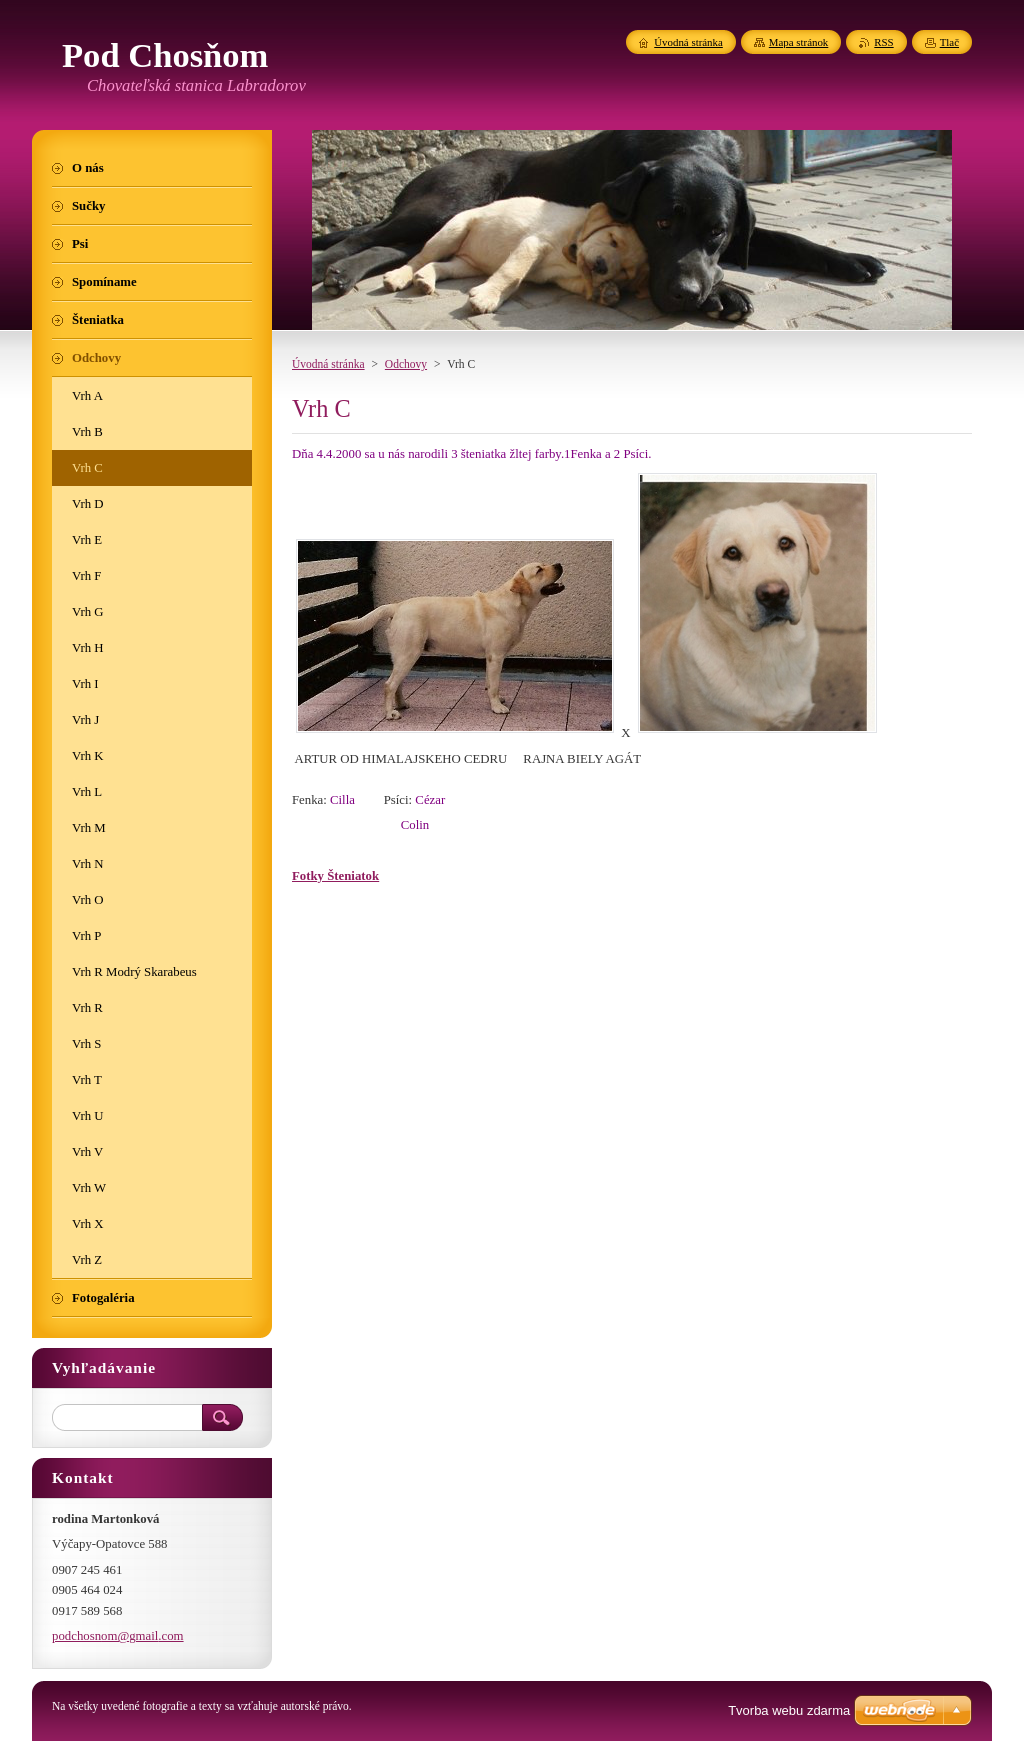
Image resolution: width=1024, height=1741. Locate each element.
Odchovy (406, 364)
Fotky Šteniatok (335, 876)
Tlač (949, 42)
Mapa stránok (799, 42)
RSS (883, 42)
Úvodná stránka (328, 364)
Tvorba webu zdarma (789, 1710)
